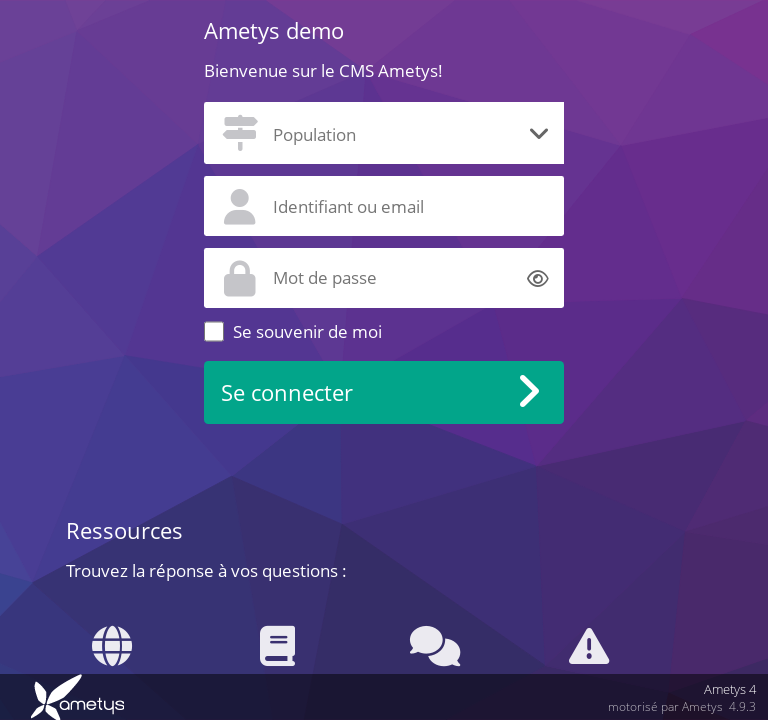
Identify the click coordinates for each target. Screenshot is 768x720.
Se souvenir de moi (307, 331)
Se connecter (287, 392)
